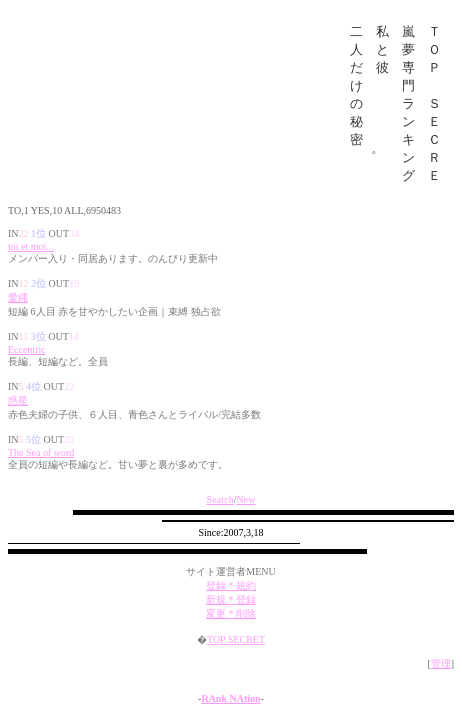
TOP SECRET (236, 651)
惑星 (18, 412)
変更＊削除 (231, 625)
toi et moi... (31, 258)
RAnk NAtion (230, 710)
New (246, 511)
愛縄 (18, 309)
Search (220, 511)
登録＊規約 (231, 597)
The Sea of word (41, 464)
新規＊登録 (231, 611)
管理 (441, 675)
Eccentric (27, 361)
